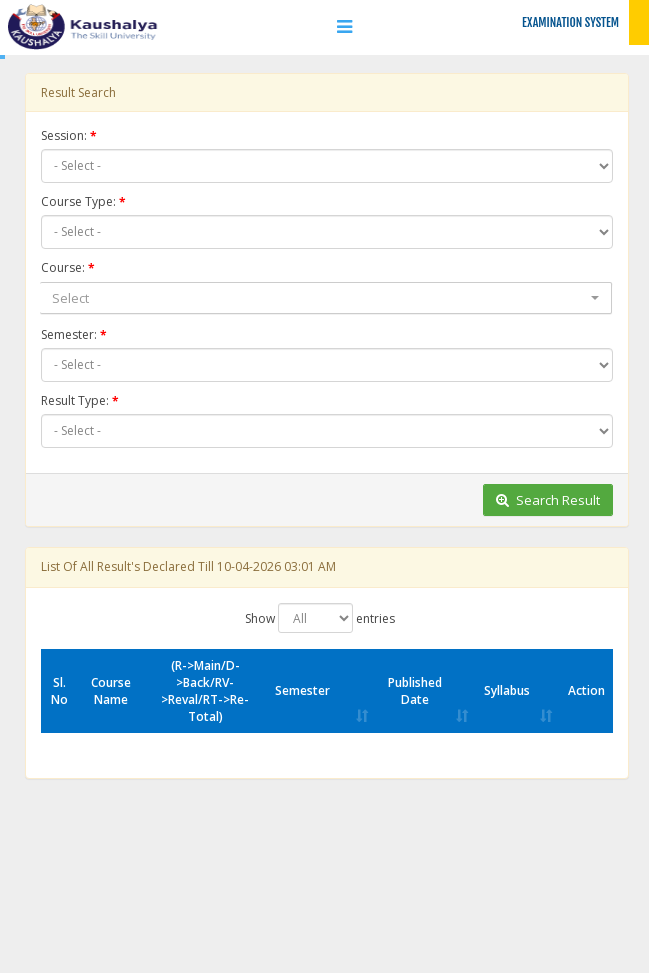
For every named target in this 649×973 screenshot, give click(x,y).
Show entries (320, 618)
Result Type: (75, 400)
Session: (64, 135)
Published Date (415, 691)
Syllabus (507, 690)
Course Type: (78, 201)
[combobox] (326, 298)
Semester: (69, 334)
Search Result (548, 500)
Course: (63, 267)
